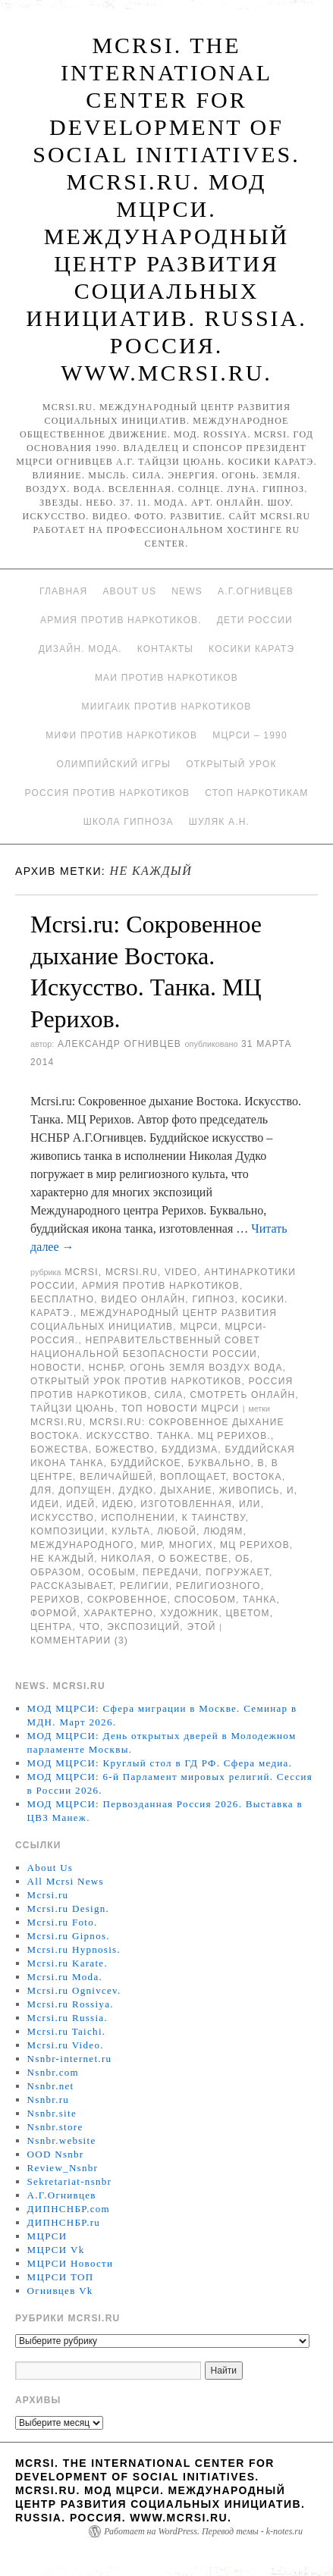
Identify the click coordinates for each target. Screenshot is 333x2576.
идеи (44, 1504)
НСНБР (106, 1367)
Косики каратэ (251, 649)
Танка (260, 1599)
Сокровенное (127, 1599)
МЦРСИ (199, 1326)
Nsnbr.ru (48, 2099)
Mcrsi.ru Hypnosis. (74, 1949)
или (250, 1504)
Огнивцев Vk (60, 2290)
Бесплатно (62, 1299)
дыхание (186, 1490)
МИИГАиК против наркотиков (167, 706)
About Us (129, 591)
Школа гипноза (128, 821)
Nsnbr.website (61, 2140)
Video (181, 1272)
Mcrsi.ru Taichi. (66, 2031)
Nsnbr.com (53, 2072)
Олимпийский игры (113, 764)
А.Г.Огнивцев (256, 591)
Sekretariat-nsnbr (69, 2181)
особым (112, 1572)
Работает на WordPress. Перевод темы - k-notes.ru (203, 2531)
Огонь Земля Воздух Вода (206, 1367)
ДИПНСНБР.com (68, 2208)
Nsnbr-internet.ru (69, 2058)
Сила (168, 1395)
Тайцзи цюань (72, 1408)
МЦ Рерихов (255, 1545)
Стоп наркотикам (256, 793)
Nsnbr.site (52, 2113)
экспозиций (143, 1627)
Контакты (165, 649)
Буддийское (146, 1463)
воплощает (193, 1476)
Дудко (135, 1490)
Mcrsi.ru (131, 1272)
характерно (119, 1613)
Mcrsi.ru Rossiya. (70, 2004)
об (242, 1558)
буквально (219, 1463)
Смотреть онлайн (243, 1395)
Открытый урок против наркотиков (135, 1381)
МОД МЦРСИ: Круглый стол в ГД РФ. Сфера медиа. (160, 1763)
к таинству (214, 1517)
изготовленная (186, 1504)
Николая (126, 1558)
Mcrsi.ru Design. (68, 1908)
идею (118, 1504)
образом (55, 1572)
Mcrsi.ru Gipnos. (68, 1935)
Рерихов (55, 1599)
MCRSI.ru (56, 1422)
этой (201, 1627)
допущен (85, 1490)
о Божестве (193, 1558)
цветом (248, 1613)
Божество (125, 1449)
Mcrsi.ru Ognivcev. (74, 1990)
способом (205, 1599)
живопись (249, 1490)
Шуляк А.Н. (219, 821)
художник (189, 1613)
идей (80, 1504)
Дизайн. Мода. (80, 649)
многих (191, 1545)
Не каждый (62, 1558)
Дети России (255, 620)
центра (51, 1627)
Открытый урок (231, 764)
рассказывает (71, 1586)
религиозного (218, 1586)
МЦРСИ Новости (70, 2263)
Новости (56, 1367)
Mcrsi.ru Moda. (64, 1976)
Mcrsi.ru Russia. (67, 2017)
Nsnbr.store (55, 2127)
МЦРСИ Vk (56, 2249)
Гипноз (213, 1299)
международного (82, 1545)
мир (151, 1545)
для (41, 1490)
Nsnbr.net (50, 2086)
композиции (67, 1531)
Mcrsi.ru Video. (65, 2045)
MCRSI (81, 1272)
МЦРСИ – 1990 (249, 735)
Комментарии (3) (79, 1640)
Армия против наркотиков (161, 1285)
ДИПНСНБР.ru (64, 2222)
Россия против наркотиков (107, 793)
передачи (171, 1572)
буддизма (190, 1449)
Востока (257, 1476)
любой (176, 1531)
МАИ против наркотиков (166, 677)
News (187, 591)
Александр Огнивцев (119, 1044)
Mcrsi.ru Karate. (67, 1963)
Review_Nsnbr (63, 2167)
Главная (63, 591)
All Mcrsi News (65, 1881)
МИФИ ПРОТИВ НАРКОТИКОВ (121, 735)
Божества (59, 1449)
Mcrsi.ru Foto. (62, 1922)
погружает (237, 1572)
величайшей (116, 1476)
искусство (62, 1517)
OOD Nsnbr (55, 2154)
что (89, 1627)
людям (223, 1531)
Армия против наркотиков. (121, 620)
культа (131, 1531)
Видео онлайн (143, 1299)
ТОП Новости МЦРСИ (180, 1408)
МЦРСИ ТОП (60, 2277)
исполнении (138, 1517)
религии (144, 1586)
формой (53, 1613)
